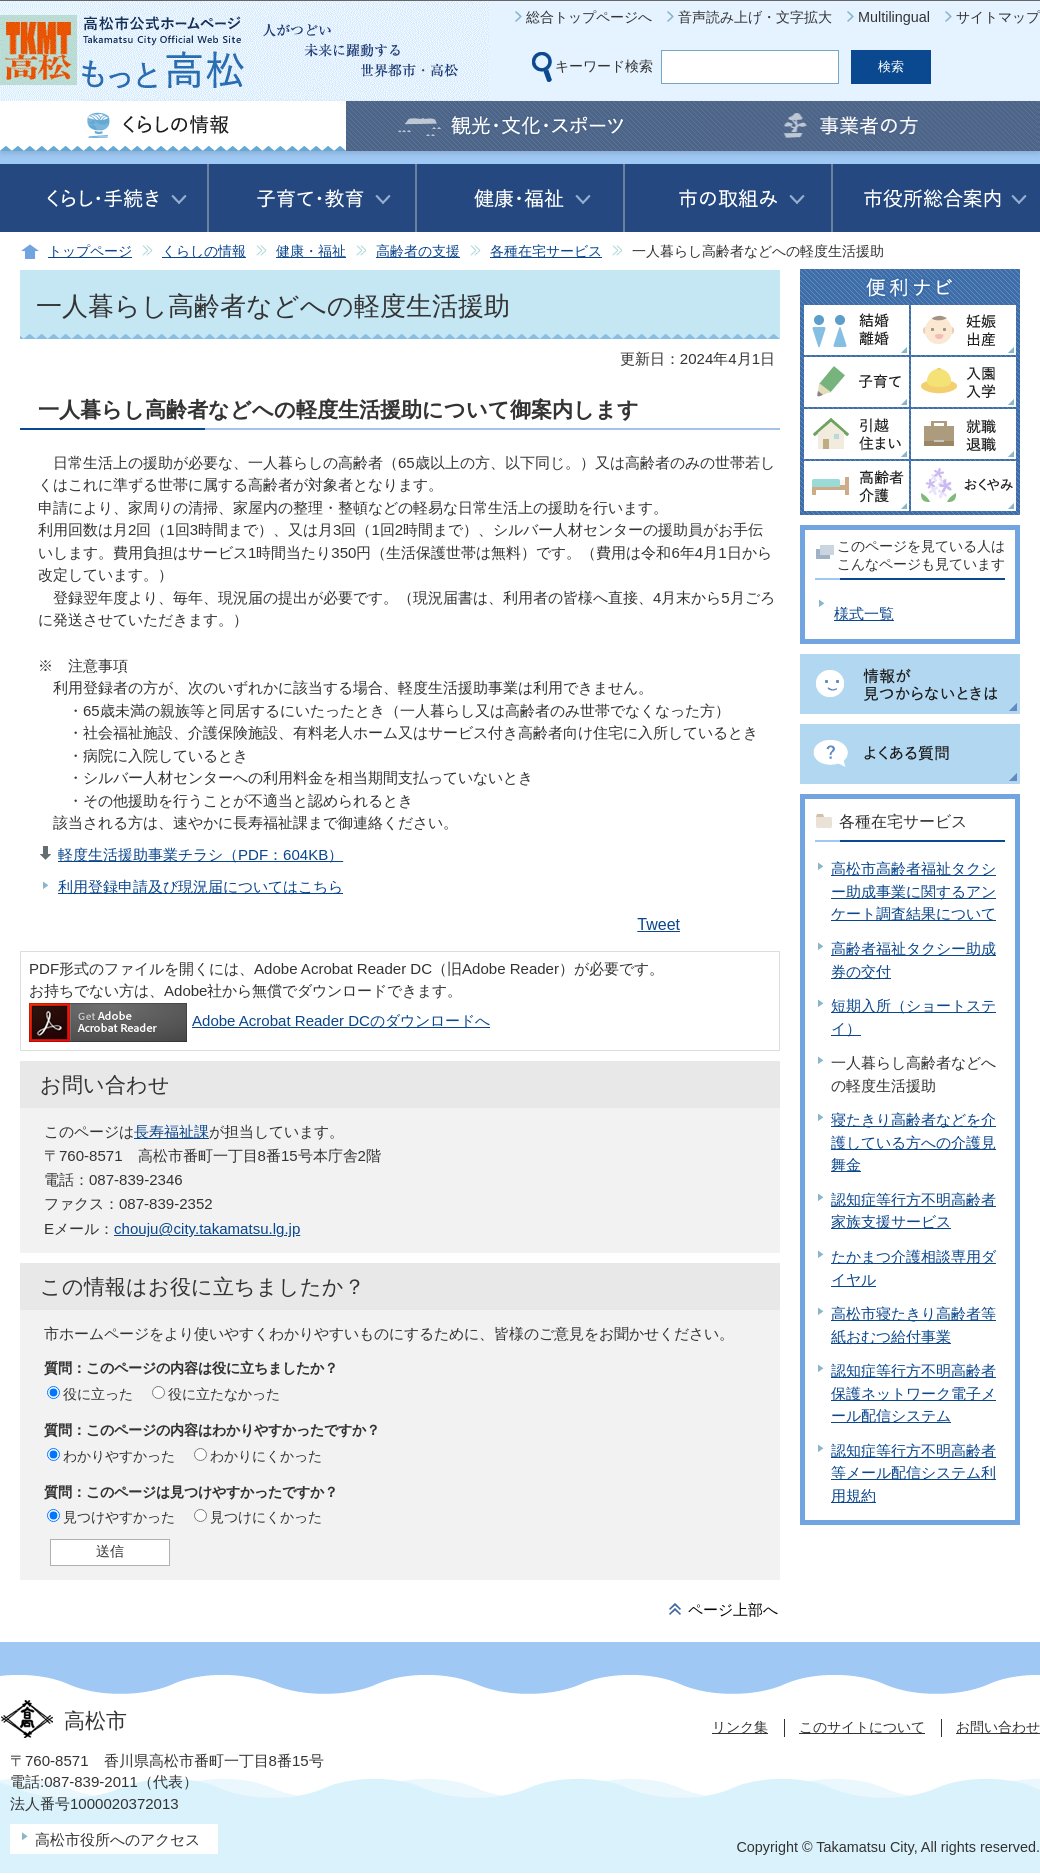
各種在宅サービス (546, 251)
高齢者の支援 (418, 251)
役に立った (98, 1394)
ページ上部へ (733, 1609)
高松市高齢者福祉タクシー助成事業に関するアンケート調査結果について (913, 891)
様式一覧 (864, 613)
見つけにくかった (266, 1517)
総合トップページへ (589, 17)
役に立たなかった (224, 1394)
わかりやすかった (119, 1456)
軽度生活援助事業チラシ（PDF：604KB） (200, 854)
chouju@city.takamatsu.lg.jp (207, 1228)
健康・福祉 (311, 251)
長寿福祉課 (171, 1131)
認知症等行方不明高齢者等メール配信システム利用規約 (913, 1473)
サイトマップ (998, 17)
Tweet (658, 924)
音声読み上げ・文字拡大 (755, 17)
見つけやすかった (119, 1517)
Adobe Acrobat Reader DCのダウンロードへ (259, 1020)
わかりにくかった (266, 1456)
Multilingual (894, 17)
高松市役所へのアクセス (117, 1839)
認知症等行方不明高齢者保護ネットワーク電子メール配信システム (913, 1393)
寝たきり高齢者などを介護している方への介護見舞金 (913, 1142)
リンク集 (740, 1727)
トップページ (90, 251)
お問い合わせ (998, 1727)
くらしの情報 (204, 251)
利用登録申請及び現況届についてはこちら (200, 886)
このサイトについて (862, 1727)
